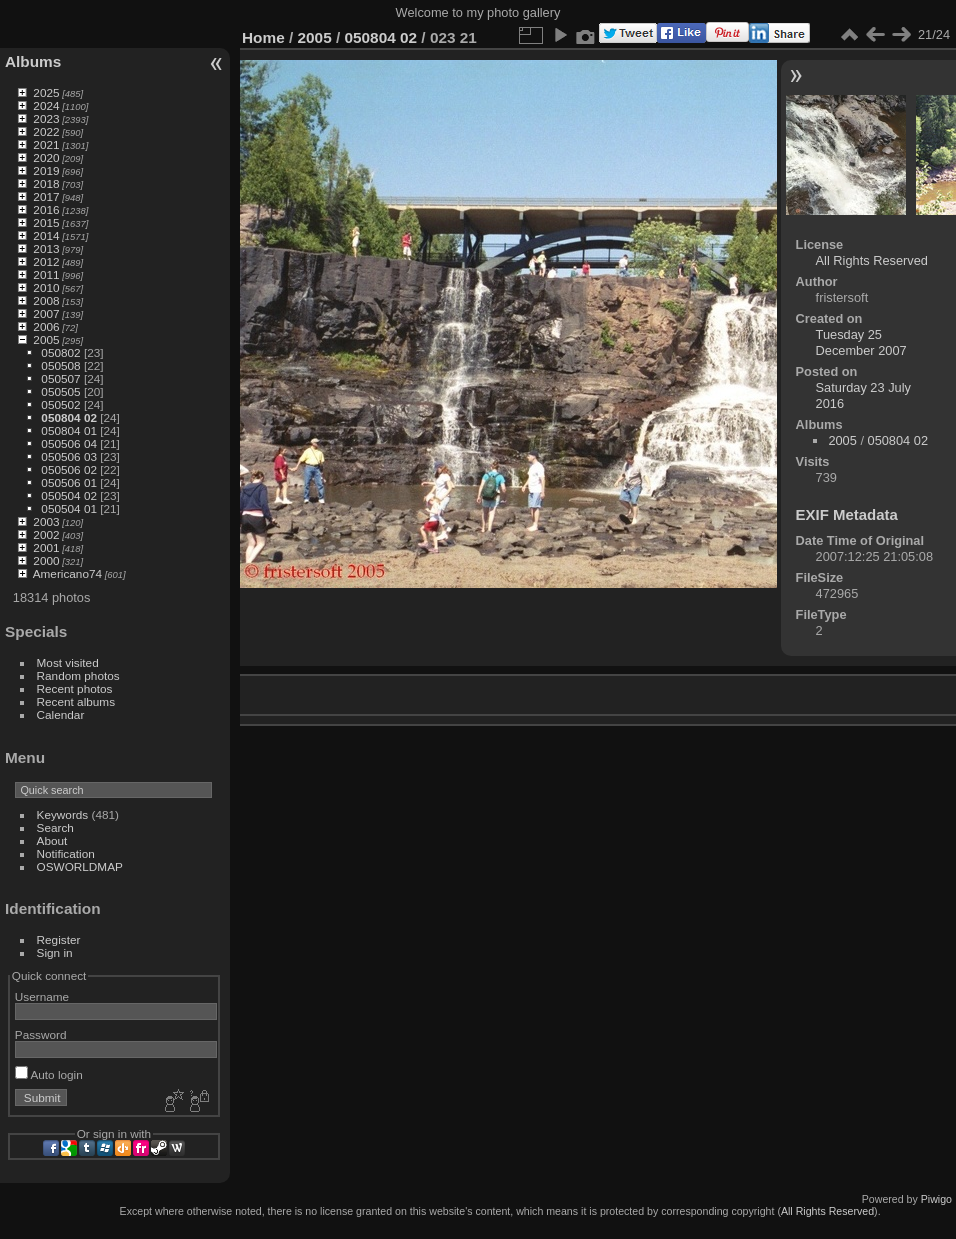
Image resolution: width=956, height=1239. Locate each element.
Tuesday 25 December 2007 (861, 342)
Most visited (68, 662)
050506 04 (69, 443)
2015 (46, 222)
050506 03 (69, 456)
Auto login (49, 1074)
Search (55, 827)
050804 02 (69, 417)
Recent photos (75, 688)
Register (59, 939)
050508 (60, 365)
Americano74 (67, 573)
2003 (46, 521)
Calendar (61, 714)
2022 (46, 131)
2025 (46, 92)
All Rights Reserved (872, 260)
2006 (46, 326)
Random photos (78, 675)
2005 (46, 339)
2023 (46, 118)
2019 (46, 170)
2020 (46, 157)
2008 (46, 300)
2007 (46, 313)
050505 (60, 391)
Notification (66, 853)
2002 (46, 534)
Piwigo (936, 1199)
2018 (46, 183)
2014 (46, 235)
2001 (46, 547)
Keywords (63, 814)
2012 (46, 261)
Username (42, 996)
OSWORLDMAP (80, 866)
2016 (46, 209)
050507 (60, 378)
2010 (46, 287)
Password (41, 1034)
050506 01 (69, 482)
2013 (46, 248)
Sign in (55, 952)
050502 (60, 404)
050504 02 (69, 495)
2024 (46, 105)
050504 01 (69, 508)
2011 (46, 274)
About (52, 840)
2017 (46, 196)
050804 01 (69, 430)
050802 (60, 352)
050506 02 (69, 469)
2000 (46, 560)
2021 (46, 144)
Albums (33, 61)
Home (263, 37)
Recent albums (76, 701)
